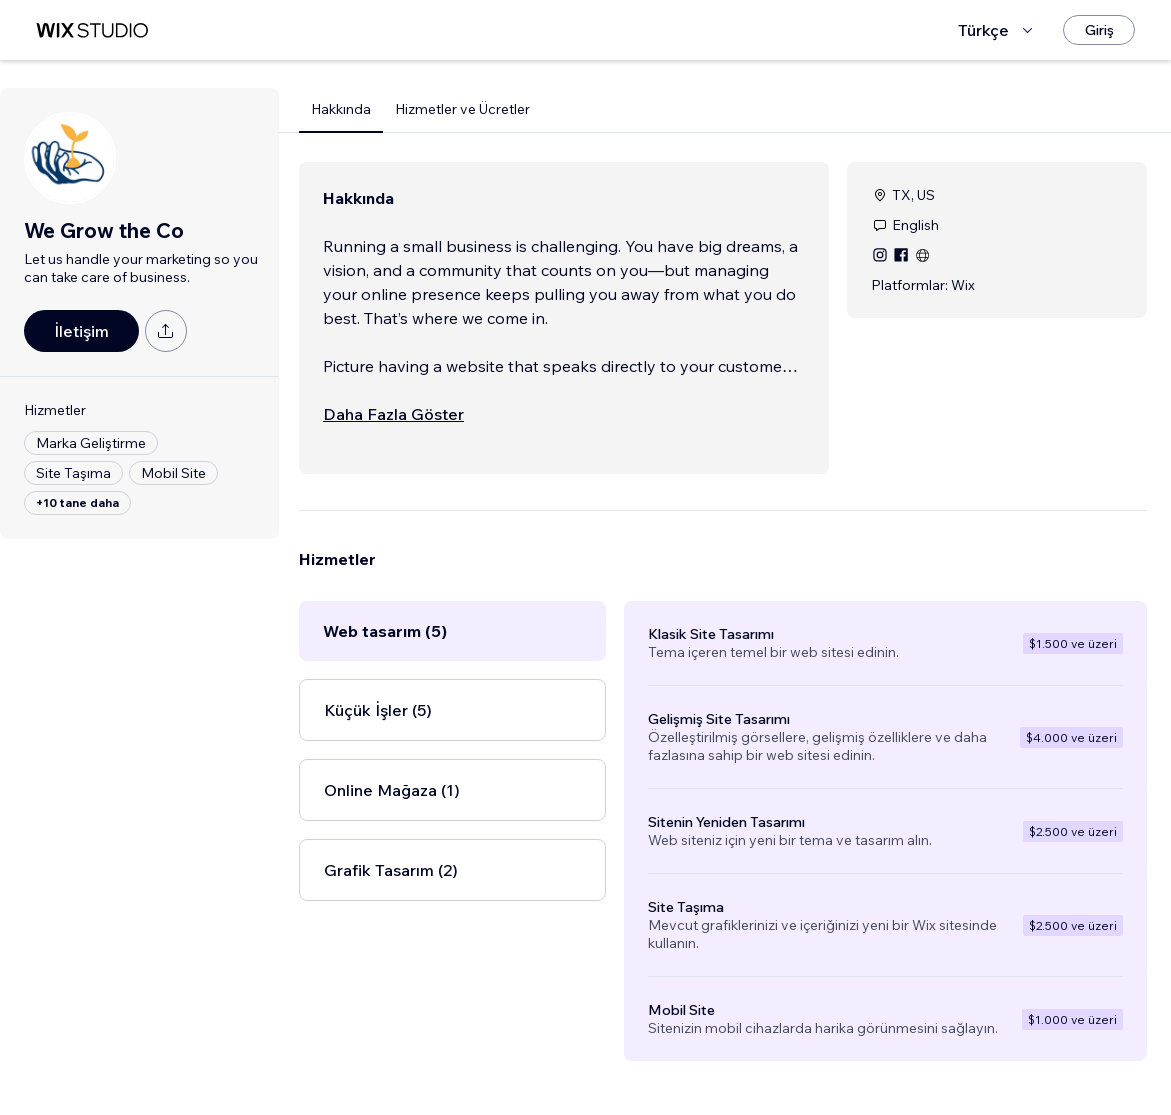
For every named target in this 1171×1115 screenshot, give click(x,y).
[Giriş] (1099, 30)
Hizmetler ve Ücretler (462, 109)
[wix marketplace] (92, 30)
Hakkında (341, 109)
